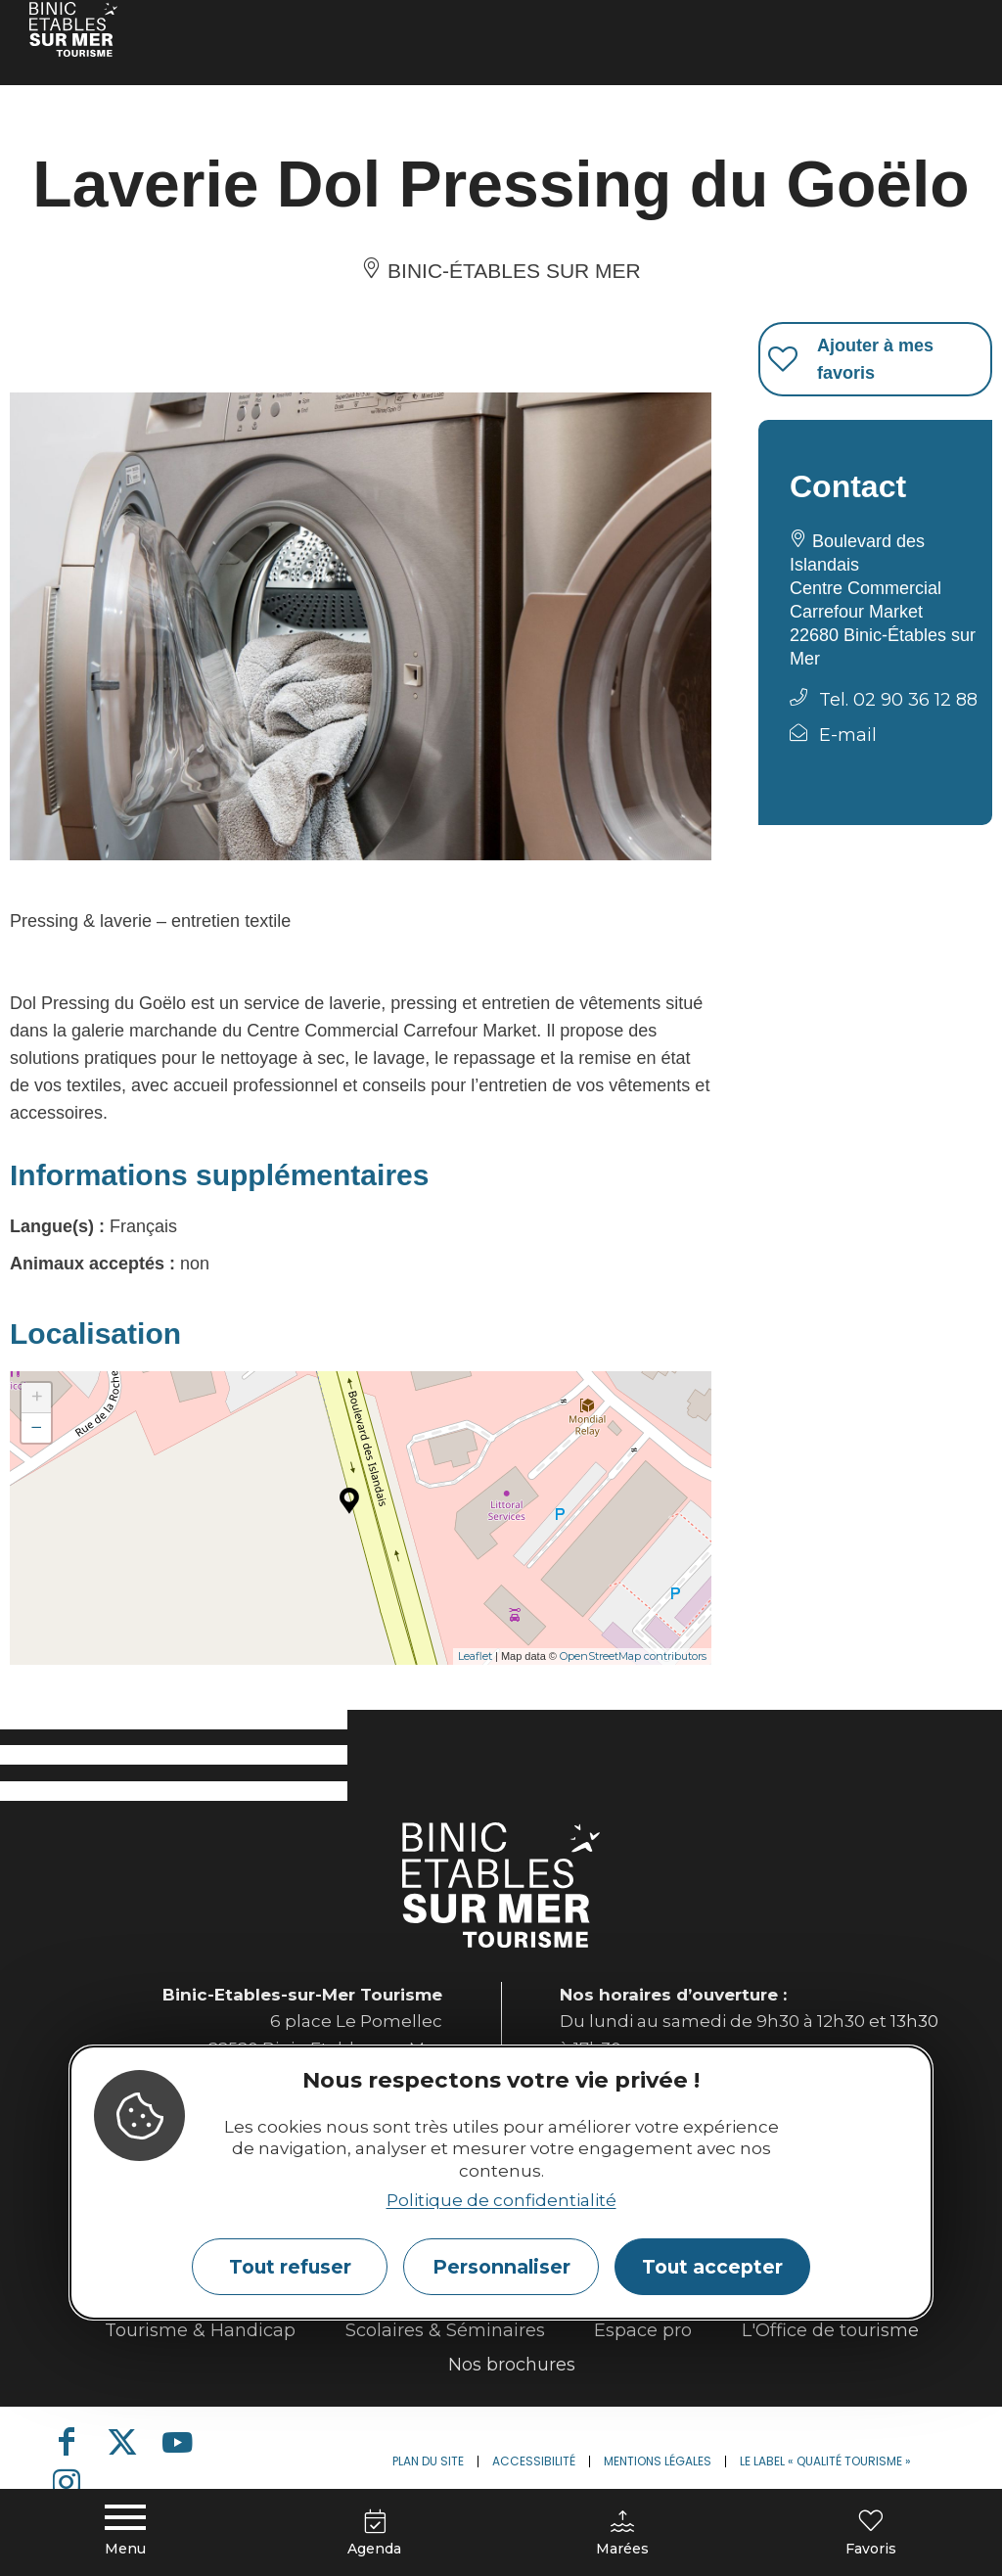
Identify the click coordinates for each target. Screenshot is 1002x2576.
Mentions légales (657, 2461)
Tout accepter (712, 2266)
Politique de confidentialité (501, 2200)
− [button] (36, 1427)
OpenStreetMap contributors (633, 1656)
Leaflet (475, 1656)
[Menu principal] (125, 2527)
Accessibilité (533, 2461)
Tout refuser (290, 2266)
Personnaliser (501, 2266)
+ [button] (36, 1397)
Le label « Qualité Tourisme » (825, 2461)
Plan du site (428, 2461)
